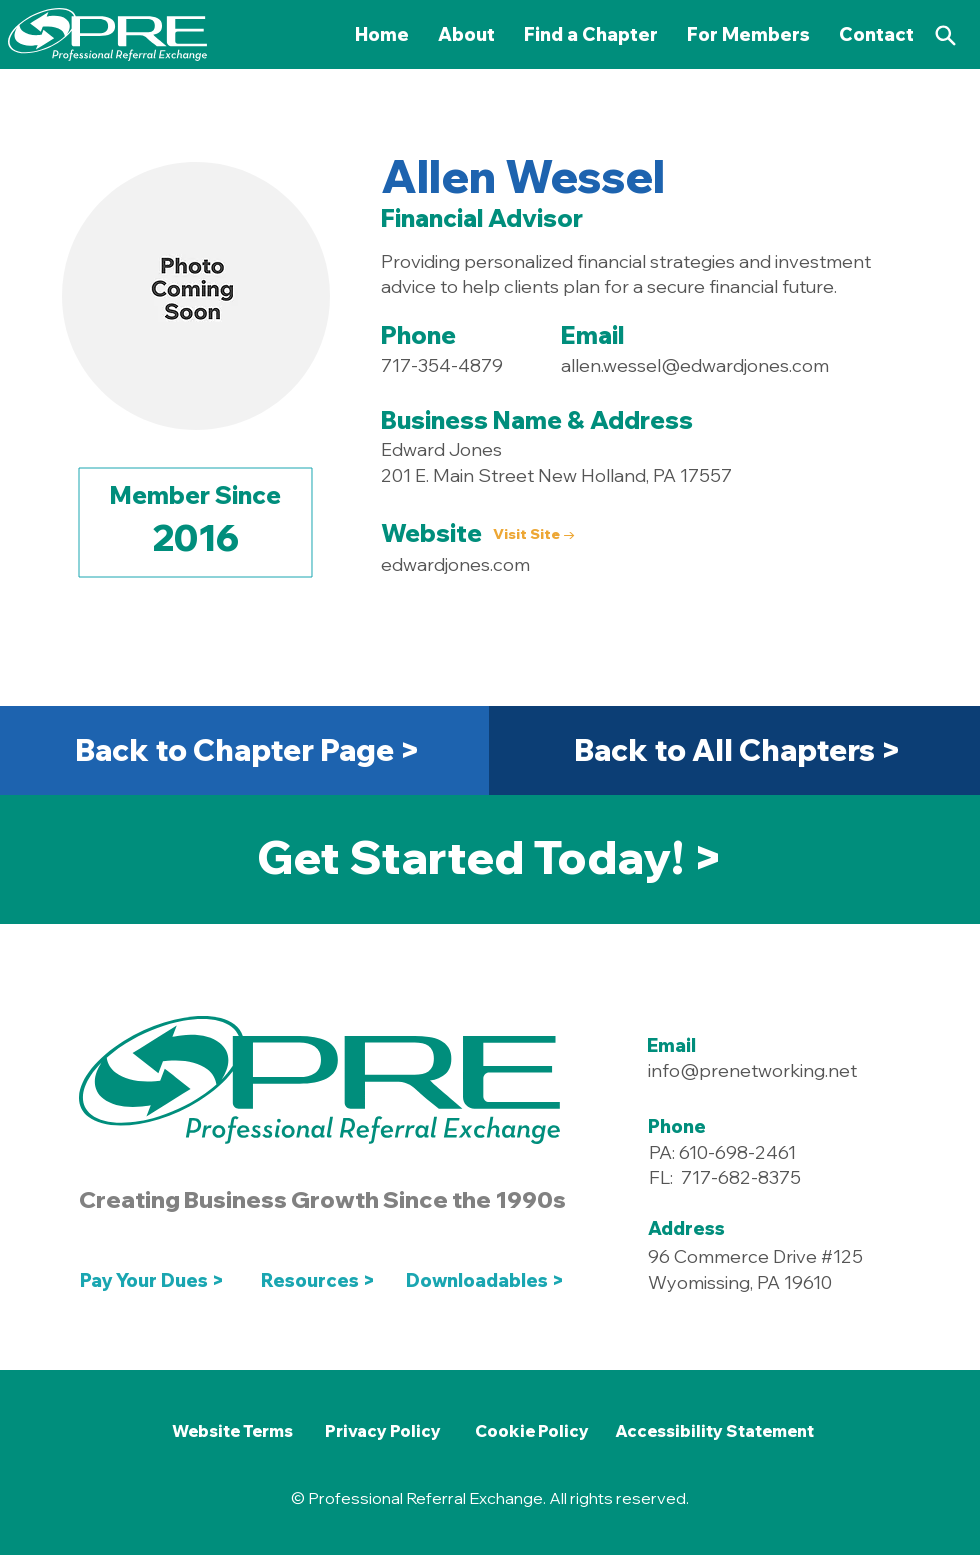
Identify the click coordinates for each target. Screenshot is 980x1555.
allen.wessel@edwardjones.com (695, 365)
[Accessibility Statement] (714, 1431)
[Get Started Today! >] (489, 857)
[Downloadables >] (489, 1280)
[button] (749, 34)
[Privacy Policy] (383, 1431)
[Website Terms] (232, 1431)
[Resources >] (318, 1280)
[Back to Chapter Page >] (247, 750)
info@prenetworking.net (752, 1070)
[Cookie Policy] (531, 1431)
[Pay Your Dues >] (157, 1280)
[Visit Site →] (534, 535)
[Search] (945, 35)
